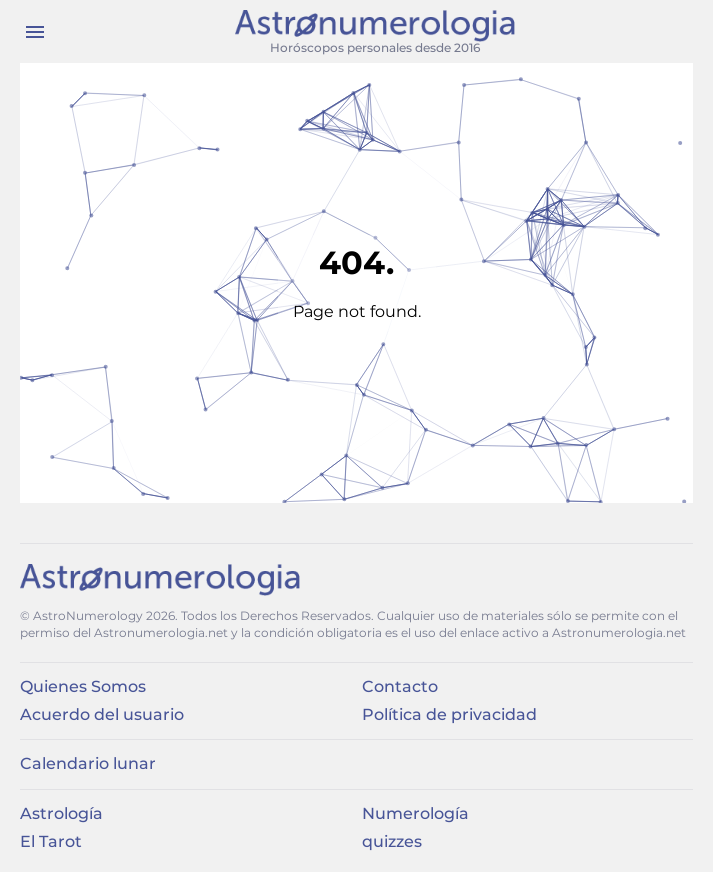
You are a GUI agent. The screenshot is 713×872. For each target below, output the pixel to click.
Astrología (61, 813)
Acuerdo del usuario (102, 714)
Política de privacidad (449, 714)
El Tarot (51, 841)
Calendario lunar (88, 763)
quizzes (392, 841)
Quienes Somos (83, 686)
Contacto (400, 686)
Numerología (415, 813)
